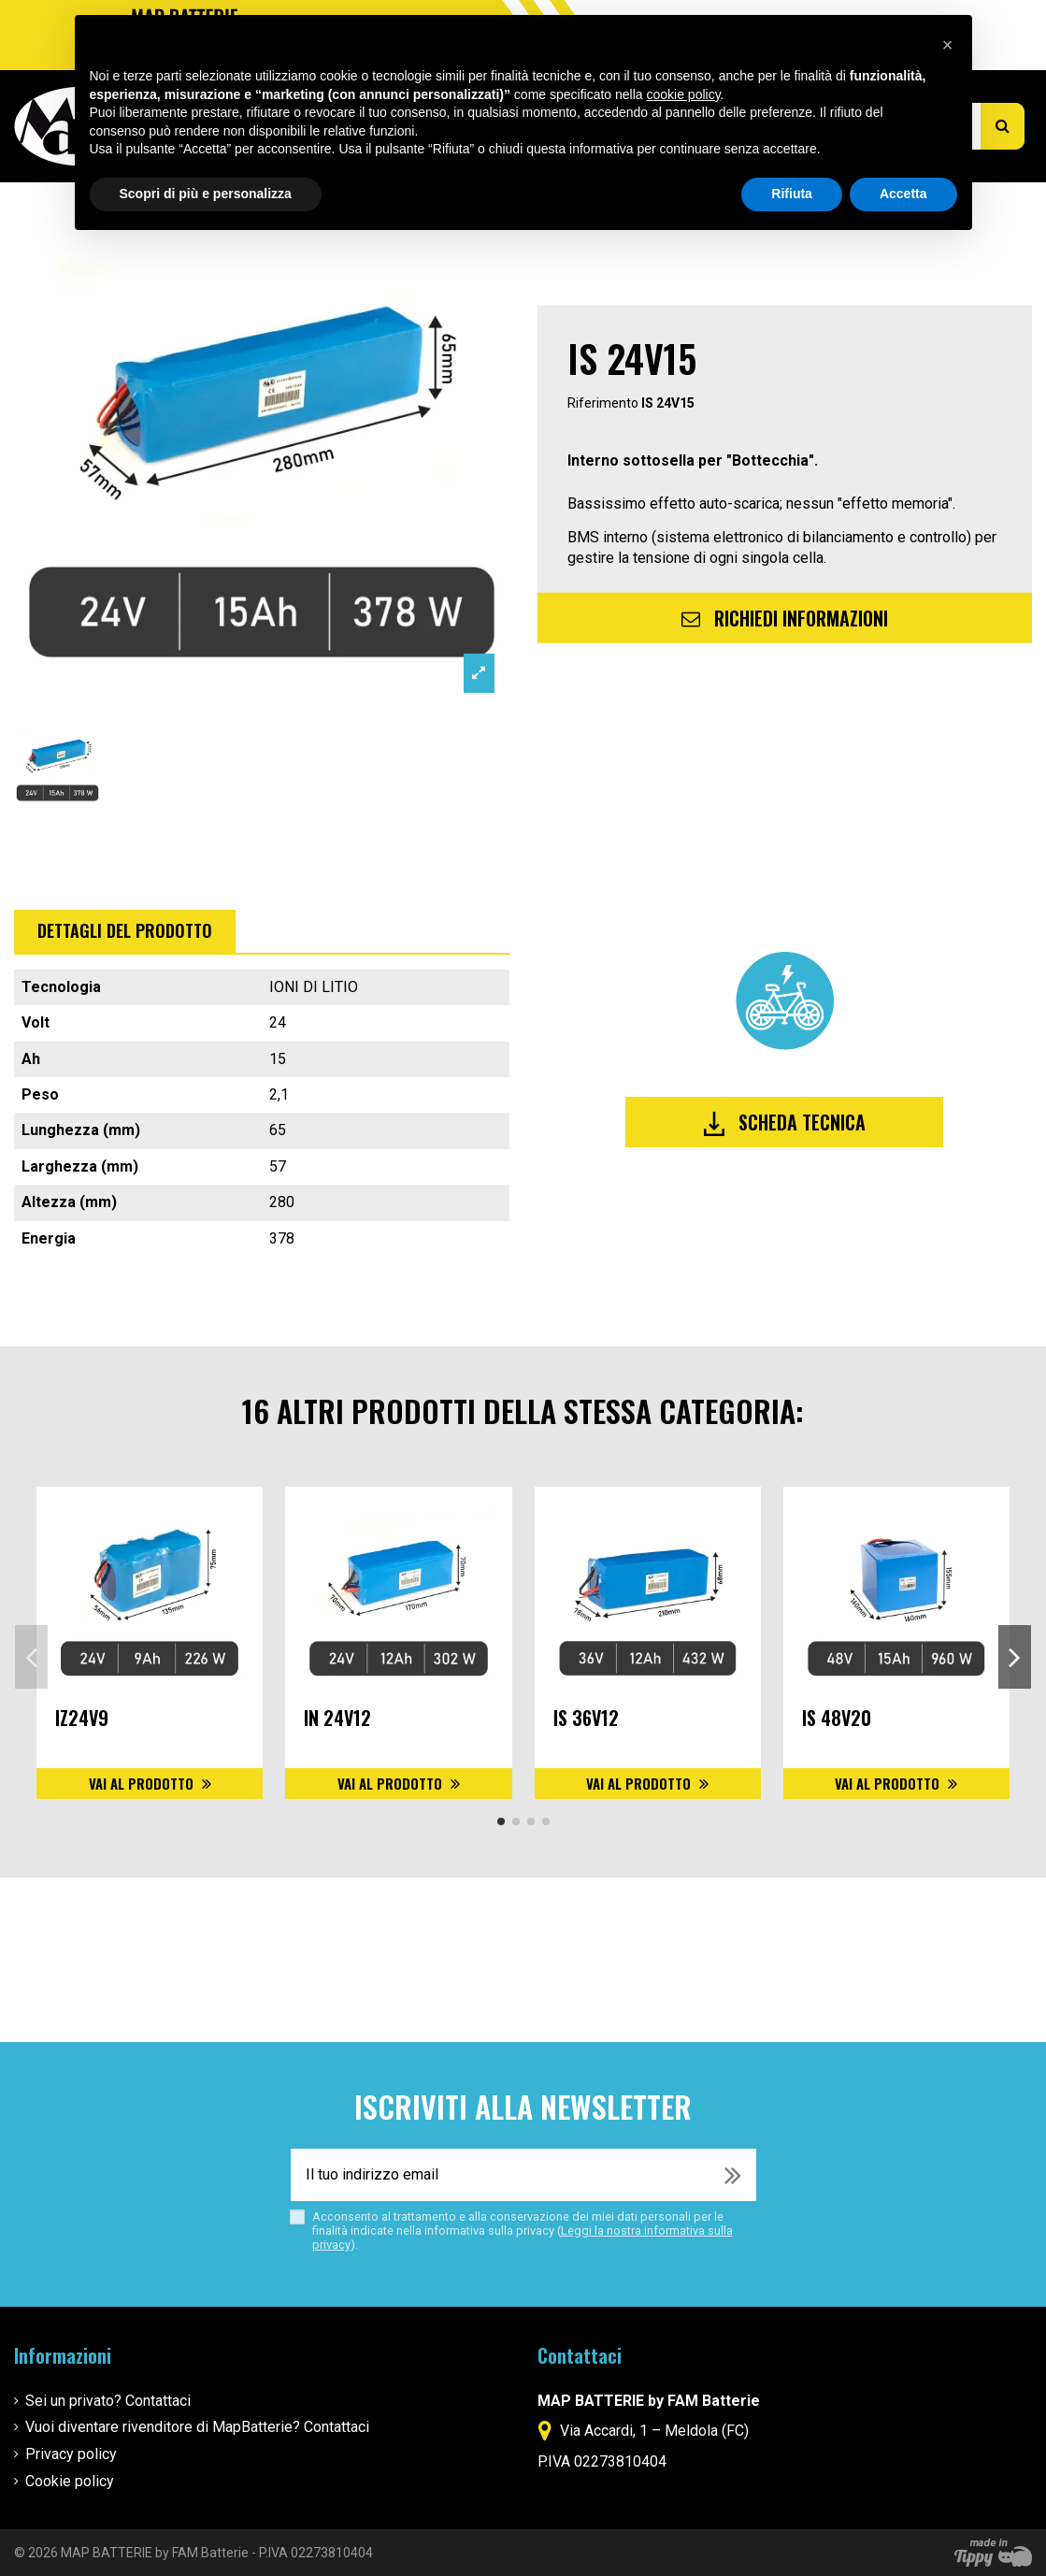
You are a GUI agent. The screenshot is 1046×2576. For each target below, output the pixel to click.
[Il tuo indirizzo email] (500, 2175)
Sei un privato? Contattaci (108, 2401)
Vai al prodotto (143, 1783)
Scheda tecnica (785, 1122)
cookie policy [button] (683, 94)
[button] (948, 45)
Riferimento (602, 402)
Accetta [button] (903, 193)
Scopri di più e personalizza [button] (206, 193)
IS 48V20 (836, 1718)
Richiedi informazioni (784, 618)
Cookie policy (69, 2481)
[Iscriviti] (732, 2175)
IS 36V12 (586, 1718)
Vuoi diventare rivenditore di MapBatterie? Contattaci (197, 2427)
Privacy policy (71, 2454)
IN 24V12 (337, 1718)
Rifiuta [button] (791, 193)
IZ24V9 (81, 1718)
